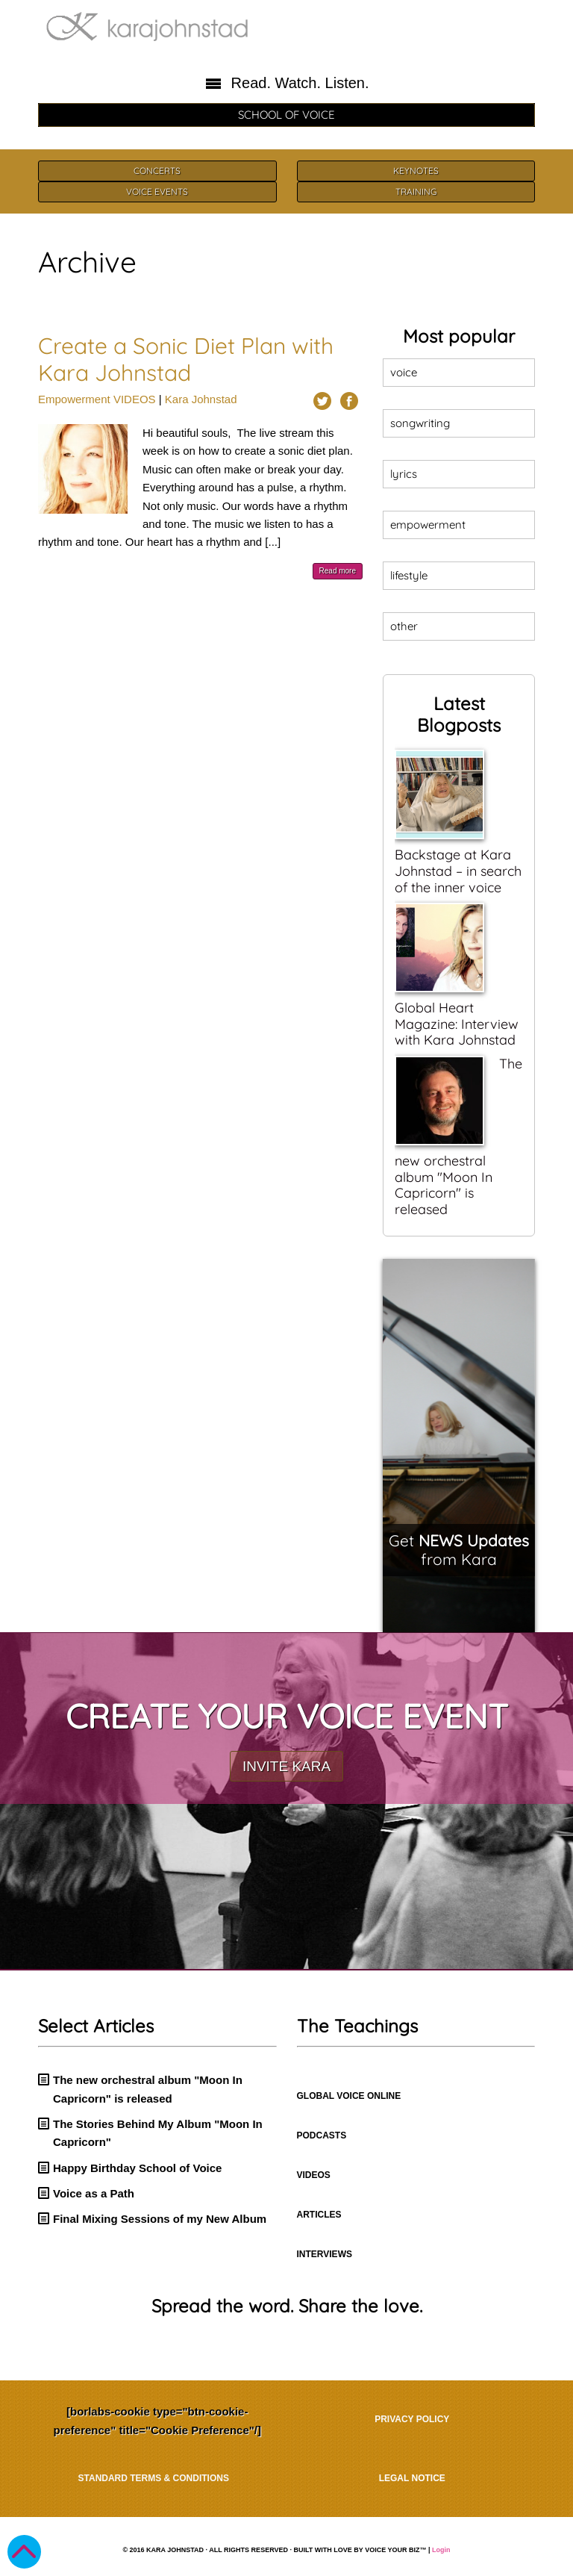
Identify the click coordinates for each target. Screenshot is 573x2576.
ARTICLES (319, 2214)
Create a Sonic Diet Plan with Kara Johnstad (186, 359)
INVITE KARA (286, 1766)
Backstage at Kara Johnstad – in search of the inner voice (458, 870)
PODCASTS (322, 2135)
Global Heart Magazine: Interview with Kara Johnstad (457, 1023)
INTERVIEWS (324, 2254)
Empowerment (74, 399)
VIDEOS (134, 399)
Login (441, 2550)
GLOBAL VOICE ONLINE (349, 2096)
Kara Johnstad (201, 399)
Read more (337, 571)
